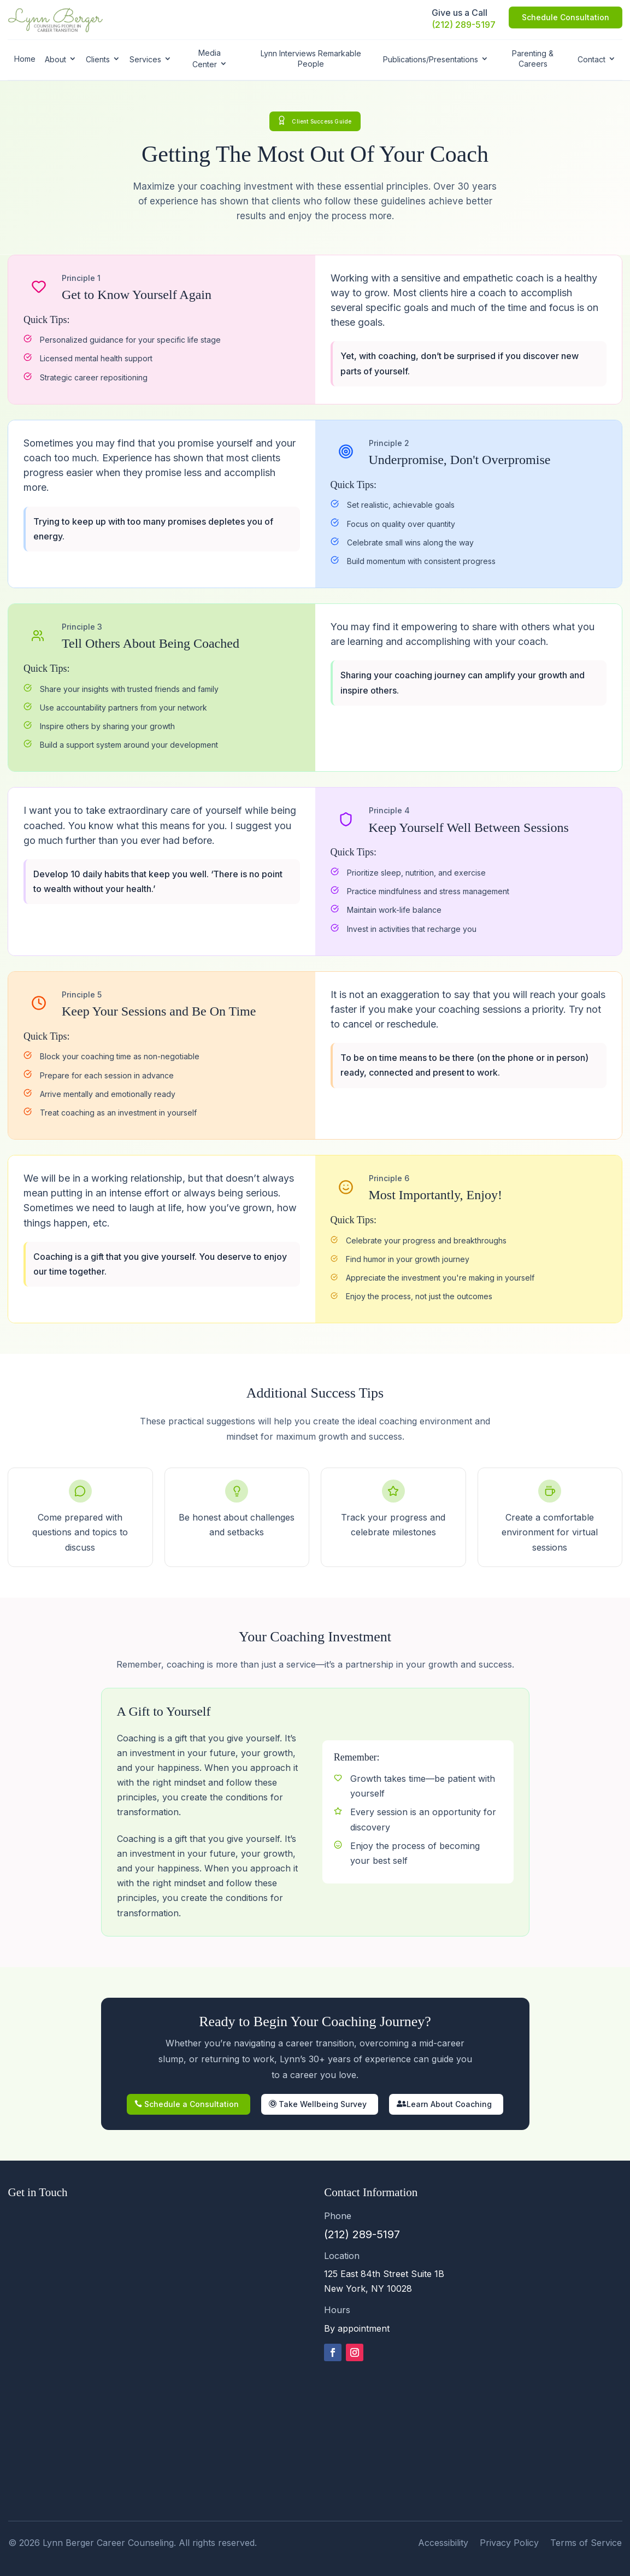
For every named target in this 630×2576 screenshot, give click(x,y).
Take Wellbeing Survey (323, 2104)
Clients (98, 59)
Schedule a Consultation (191, 2104)
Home (25, 58)
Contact (591, 59)
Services (145, 59)
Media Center (206, 58)
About (55, 59)
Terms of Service (586, 2542)
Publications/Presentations (430, 59)
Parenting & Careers (533, 58)
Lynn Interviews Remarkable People (311, 58)
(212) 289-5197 (464, 24)
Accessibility (443, 2542)
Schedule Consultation (565, 17)
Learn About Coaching (449, 2104)
